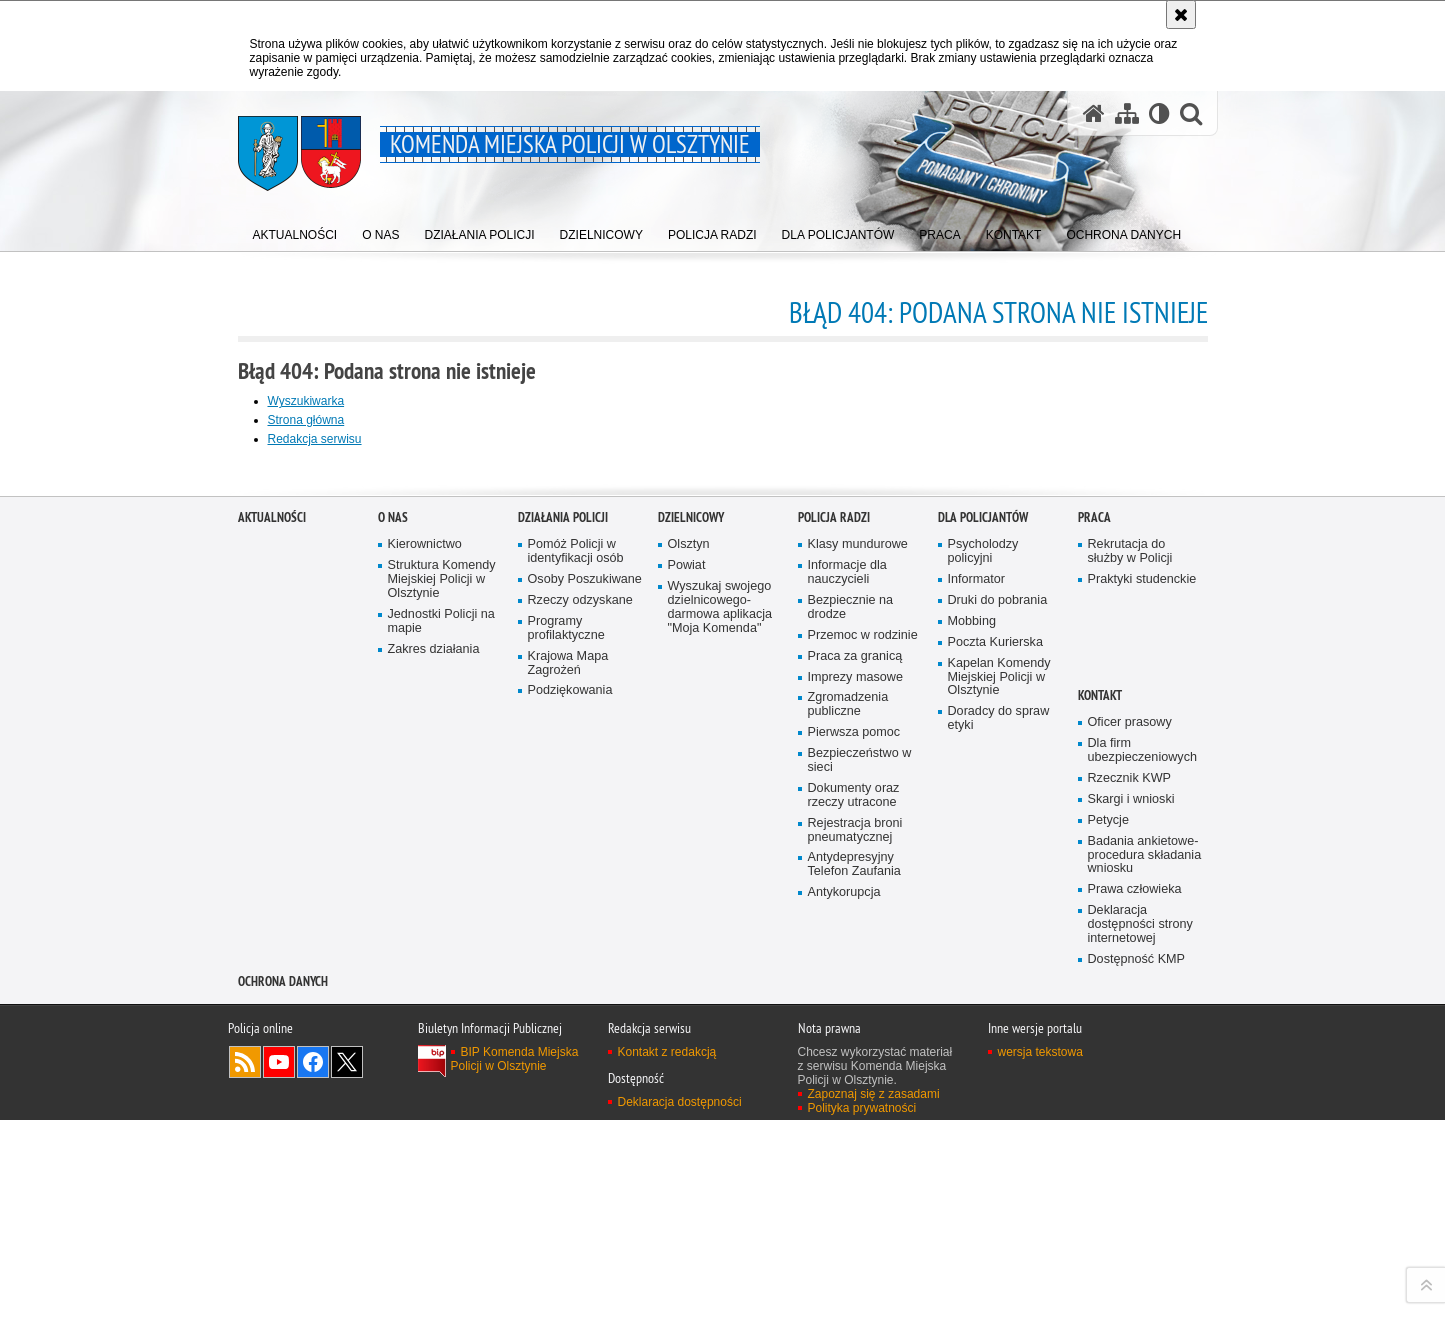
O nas (393, 959)
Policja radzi (834, 959)
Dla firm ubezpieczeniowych (1142, 1192)
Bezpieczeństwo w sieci (860, 1202)
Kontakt (1100, 1137)
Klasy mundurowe (858, 986)
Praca (1094, 959)
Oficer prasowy (1130, 1164)
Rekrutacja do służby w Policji (1130, 993)
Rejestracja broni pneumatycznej (855, 1272)
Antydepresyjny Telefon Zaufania (854, 1306)
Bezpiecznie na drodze (851, 1049)
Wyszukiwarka (306, 401)
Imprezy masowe (855, 1118)
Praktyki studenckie (1142, 1021)
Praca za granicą (855, 1098)
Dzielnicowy (691, 959)
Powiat (687, 1007)
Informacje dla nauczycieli (847, 1014)
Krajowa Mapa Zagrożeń (568, 1105)
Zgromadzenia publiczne (848, 1146)
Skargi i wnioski (1131, 1241)
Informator (977, 1021)
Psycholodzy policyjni (983, 993)
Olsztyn (689, 986)
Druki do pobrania (998, 1042)
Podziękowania (570, 1132)
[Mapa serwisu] (1127, 113)
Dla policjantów (983, 959)
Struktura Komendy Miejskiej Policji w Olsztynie (442, 1021)
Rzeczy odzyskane (580, 1042)
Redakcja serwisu (315, 439)
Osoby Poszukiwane (585, 1021)
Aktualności (272, 959)
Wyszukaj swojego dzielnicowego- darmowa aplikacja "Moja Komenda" (720, 1049)
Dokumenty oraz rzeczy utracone (854, 1237)
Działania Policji (563, 959)
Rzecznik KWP (1129, 1220)
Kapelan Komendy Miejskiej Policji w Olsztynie (999, 1119)
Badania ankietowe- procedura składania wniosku (1145, 1296)
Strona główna (306, 420)
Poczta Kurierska (995, 1084)
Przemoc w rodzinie (863, 1077)
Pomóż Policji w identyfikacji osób (576, 993)
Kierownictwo (425, 986)
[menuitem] (295, 230)
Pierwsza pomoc (854, 1174)
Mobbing (972, 1063)
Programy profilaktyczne (566, 1070)
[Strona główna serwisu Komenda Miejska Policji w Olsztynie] (1094, 113)
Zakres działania (434, 1091)
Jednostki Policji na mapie (441, 1063)
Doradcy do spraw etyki (999, 1160)
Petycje (1108, 1262)
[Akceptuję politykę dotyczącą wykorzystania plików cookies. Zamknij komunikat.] (1181, 14)
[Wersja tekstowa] (1159, 113)
